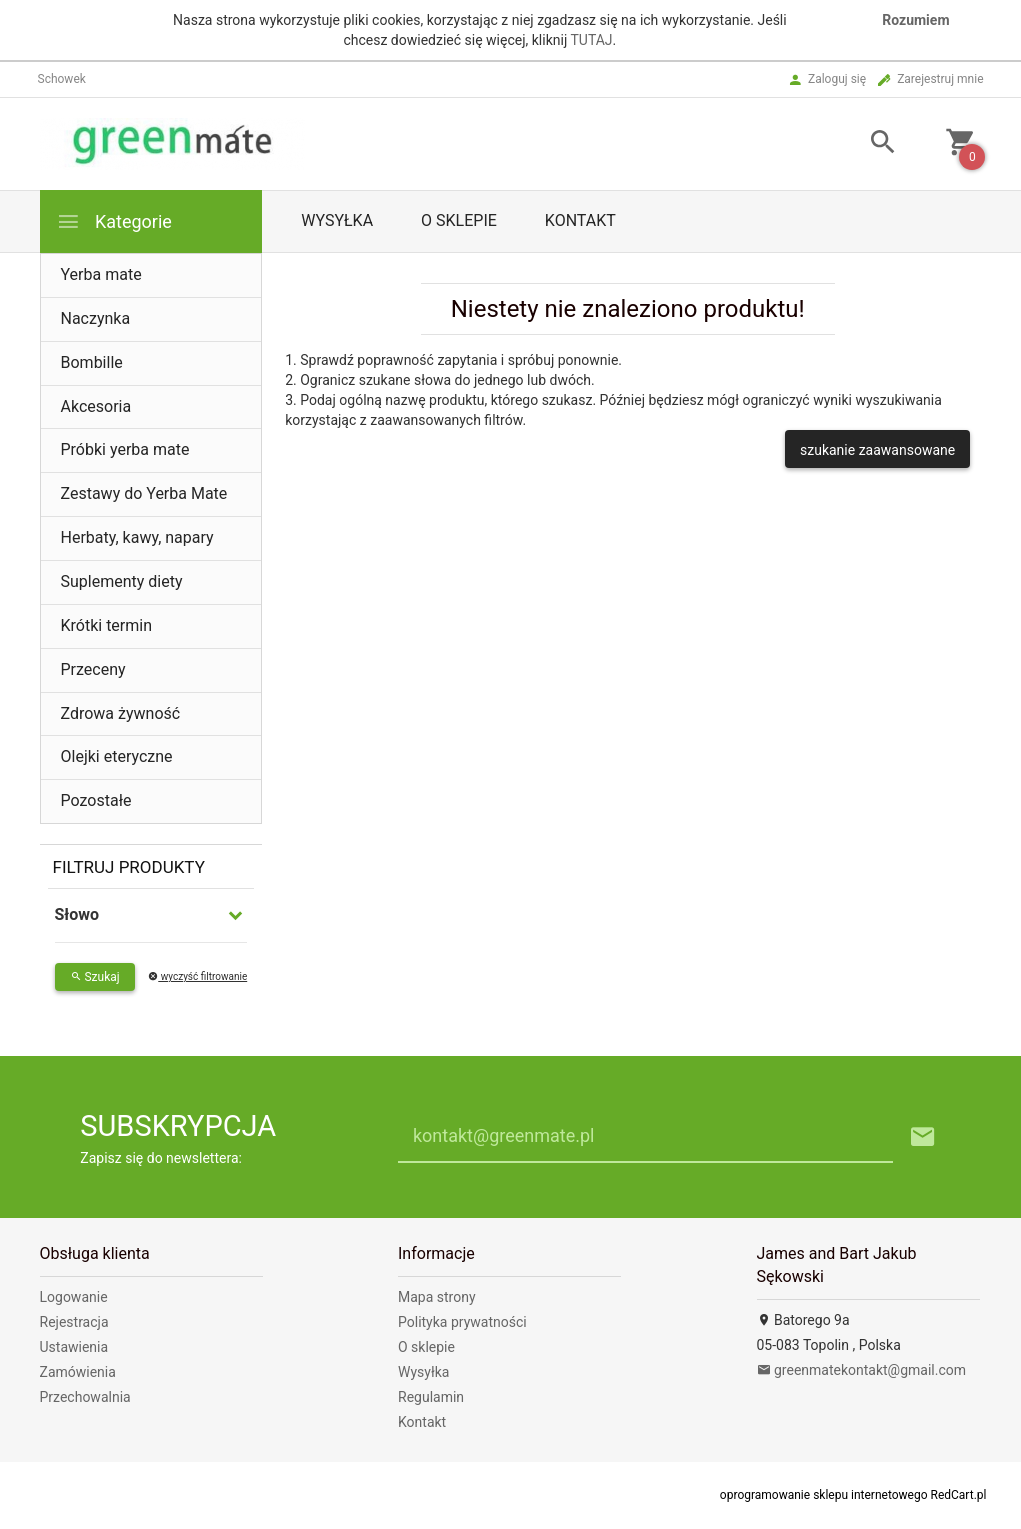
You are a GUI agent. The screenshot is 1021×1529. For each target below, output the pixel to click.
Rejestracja (74, 1322)
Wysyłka (337, 220)
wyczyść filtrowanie (197, 976)
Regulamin (431, 1397)
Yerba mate (101, 274)
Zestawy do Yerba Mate (144, 493)
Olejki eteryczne (117, 756)
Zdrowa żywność (121, 713)
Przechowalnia (85, 1397)
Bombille (92, 362)
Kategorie (114, 221)
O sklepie (459, 220)
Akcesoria (96, 406)
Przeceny (93, 669)
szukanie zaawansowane (877, 450)
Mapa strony (437, 1297)
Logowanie (74, 1297)
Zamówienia (78, 1372)
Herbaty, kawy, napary (137, 537)
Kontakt (580, 220)
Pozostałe (96, 800)
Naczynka (96, 318)
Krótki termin (107, 625)
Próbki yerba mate (125, 449)
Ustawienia (74, 1347)
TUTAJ (591, 40)
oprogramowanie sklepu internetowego (824, 1495)
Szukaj (95, 977)
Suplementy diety (122, 581)
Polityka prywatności (462, 1322)
